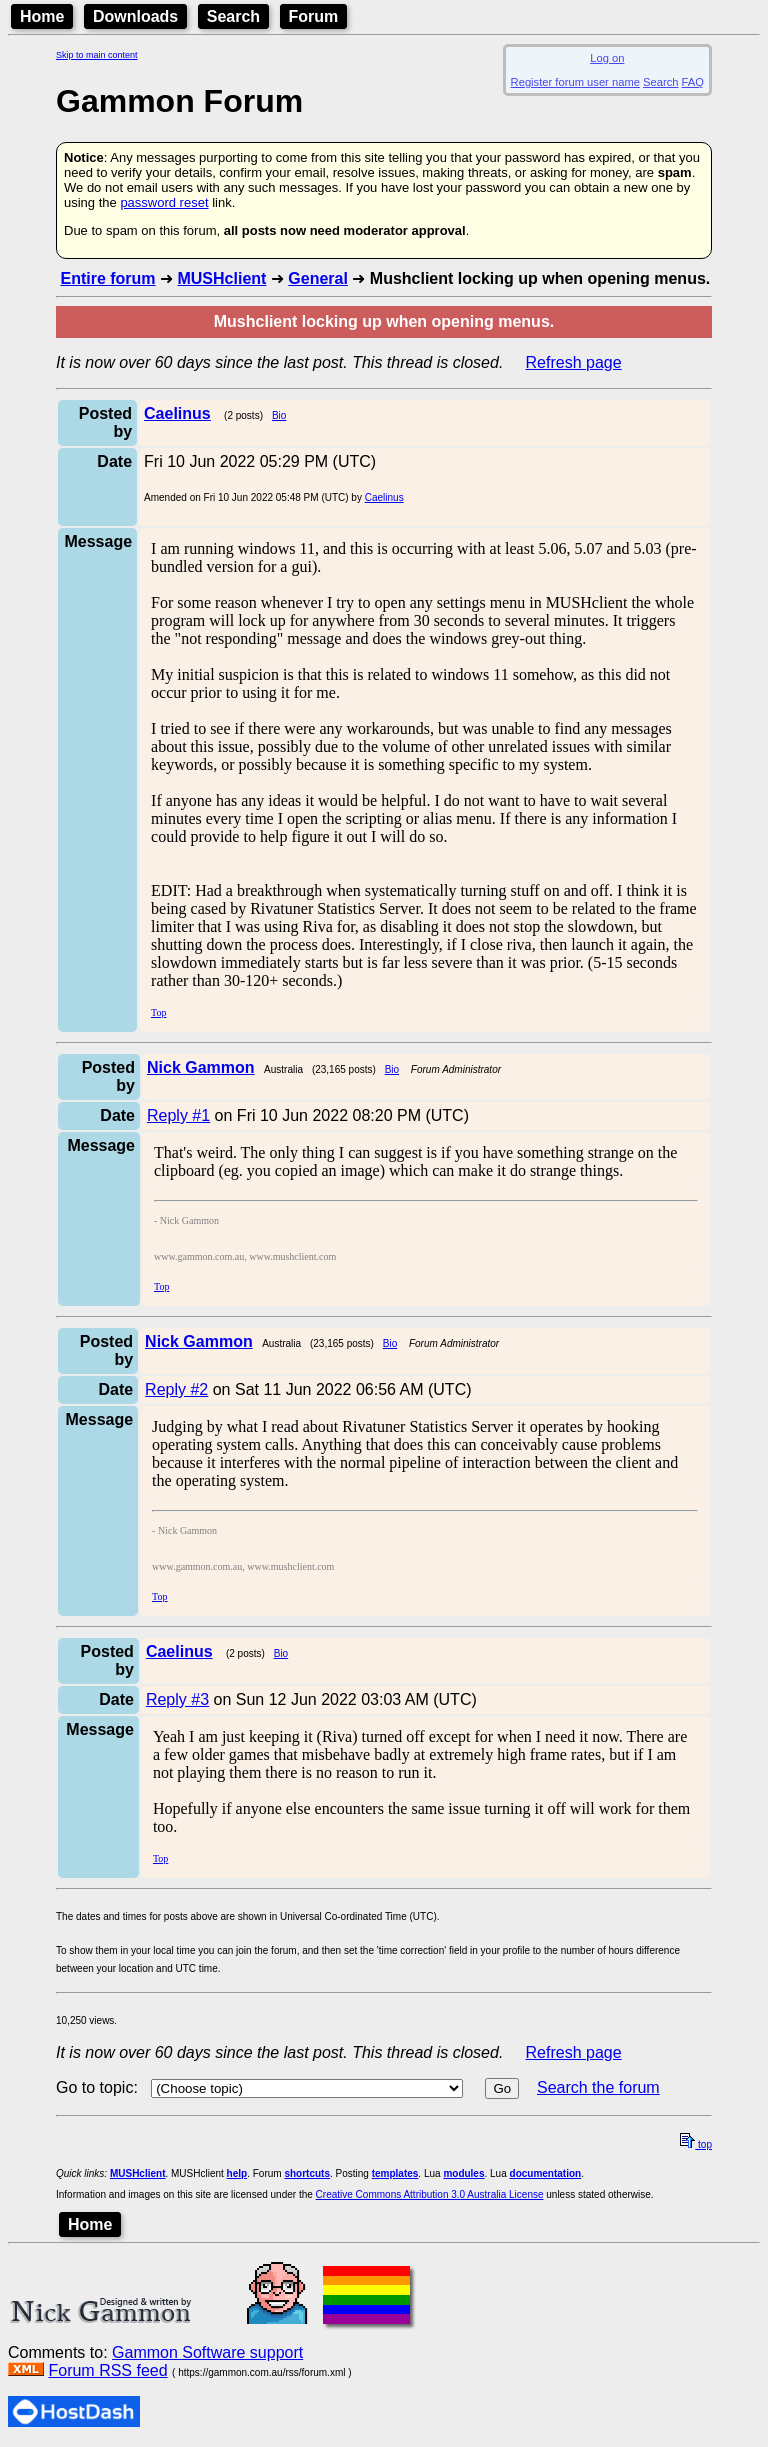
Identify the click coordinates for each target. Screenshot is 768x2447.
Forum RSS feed (107, 2370)
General (318, 278)
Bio (279, 415)
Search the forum (598, 2087)
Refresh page (574, 362)
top (696, 2144)
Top (158, 1012)
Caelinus (384, 497)
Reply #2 (176, 1389)
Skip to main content (97, 55)
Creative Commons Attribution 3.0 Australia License (430, 2194)
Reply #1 (178, 1115)
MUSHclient (221, 278)
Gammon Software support (207, 2352)
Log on (607, 58)
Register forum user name (575, 82)
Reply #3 (177, 1699)
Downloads (135, 16)
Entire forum (107, 278)
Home (42, 16)
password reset (164, 202)
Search (233, 16)
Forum (314, 16)
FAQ (693, 82)
